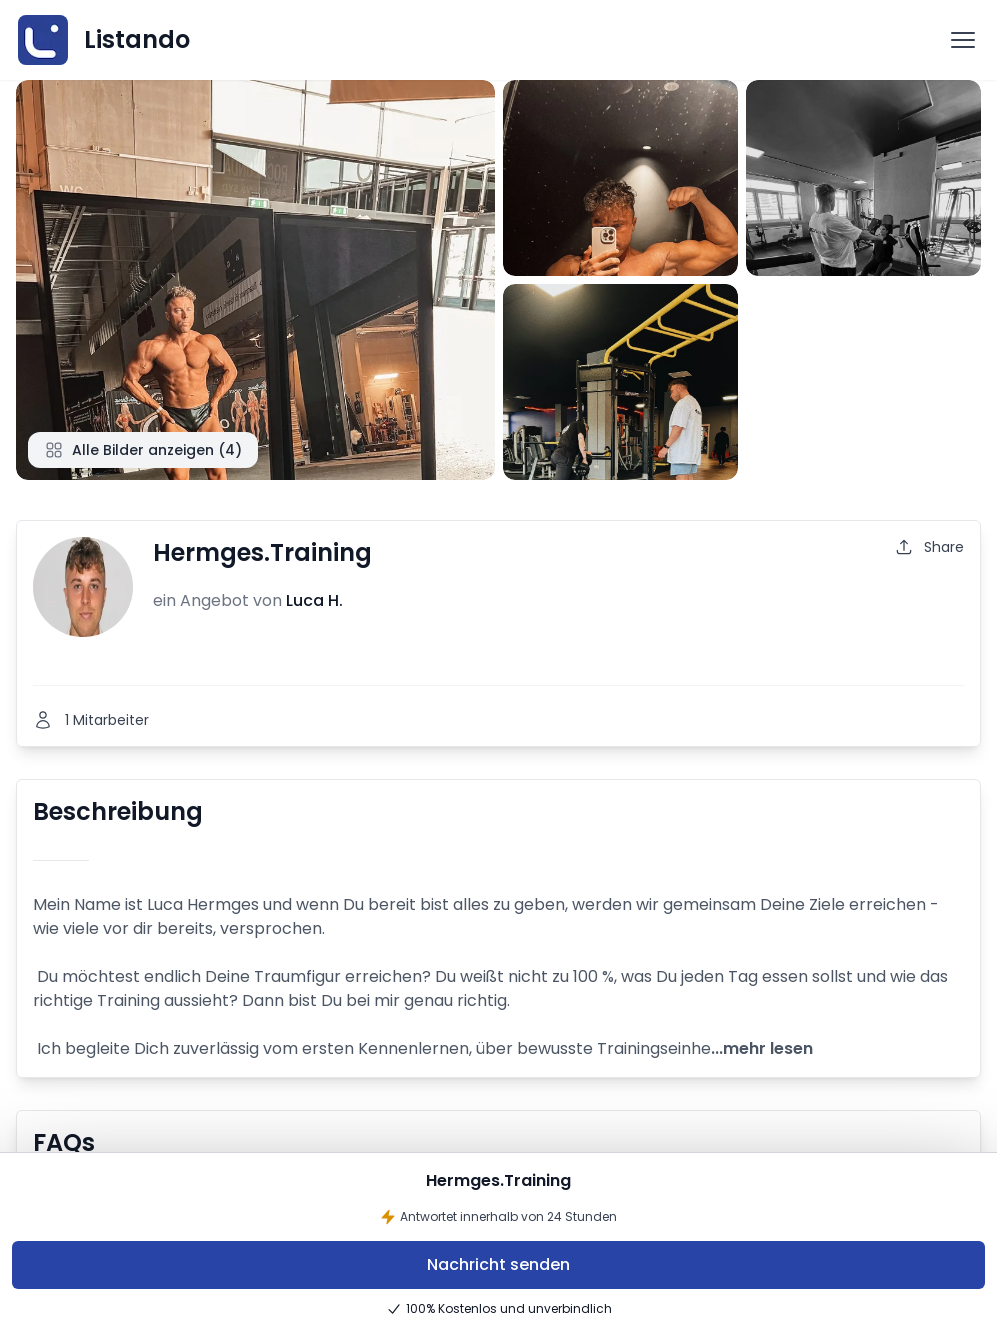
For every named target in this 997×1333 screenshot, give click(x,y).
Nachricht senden (498, 1264)
